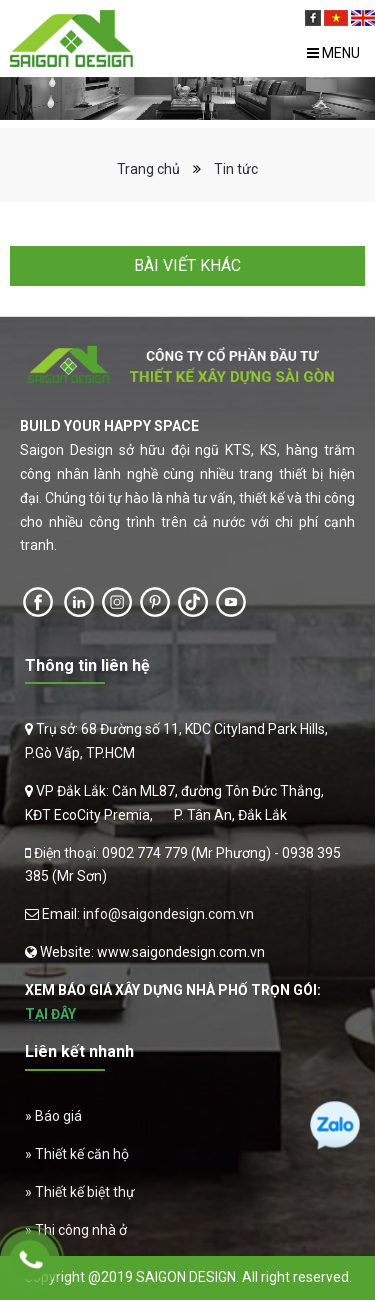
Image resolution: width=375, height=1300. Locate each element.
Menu (333, 53)
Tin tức (236, 169)
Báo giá (58, 1116)
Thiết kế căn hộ (82, 1154)
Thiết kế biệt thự (85, 1192)
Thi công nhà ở (81, 1230)
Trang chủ (148, 169)
